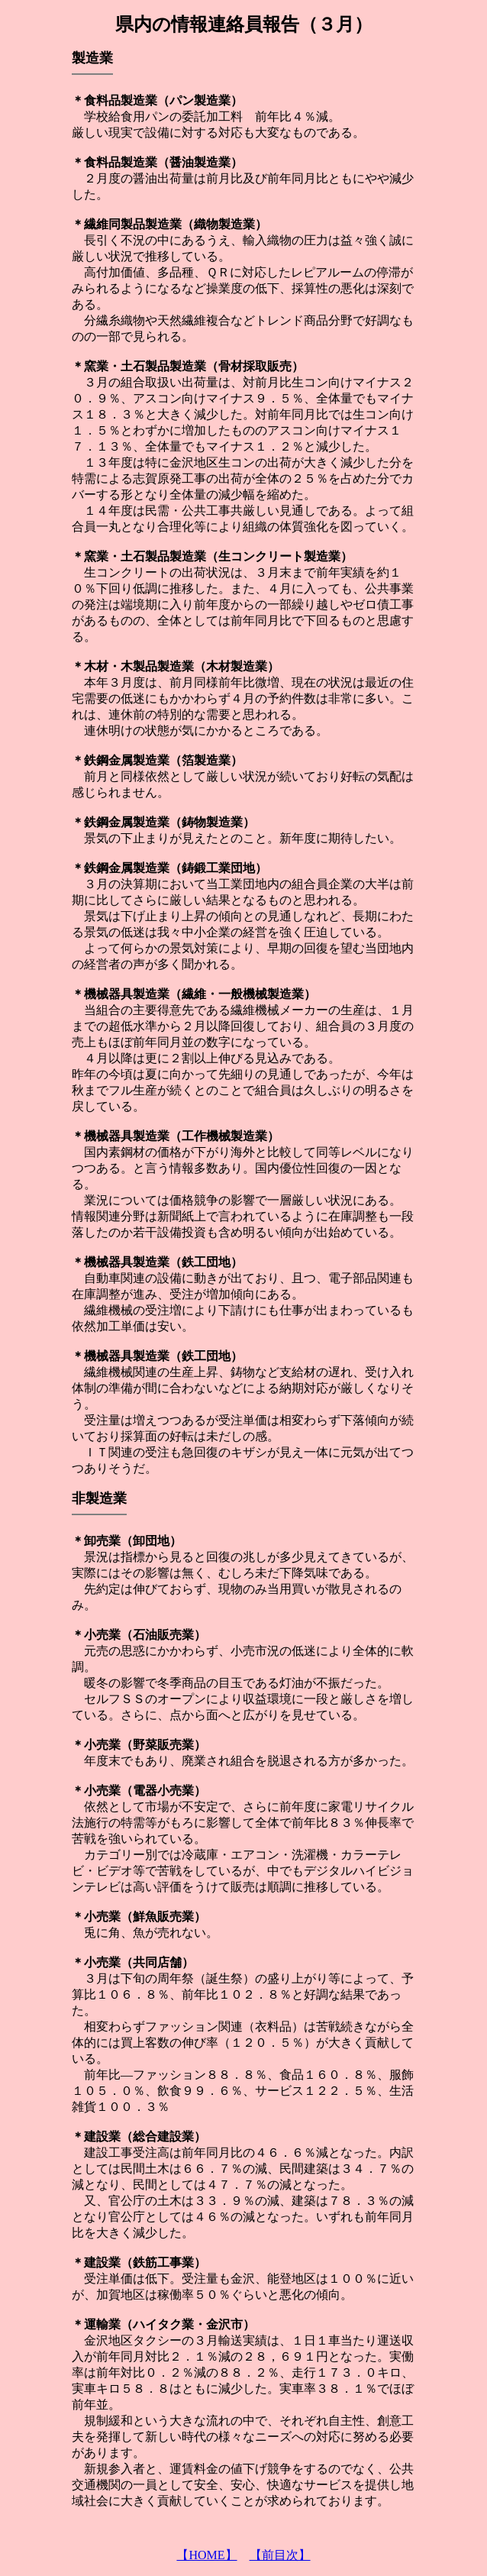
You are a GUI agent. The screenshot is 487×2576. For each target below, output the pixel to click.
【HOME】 (206, 2555)
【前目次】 (280, 2555)
